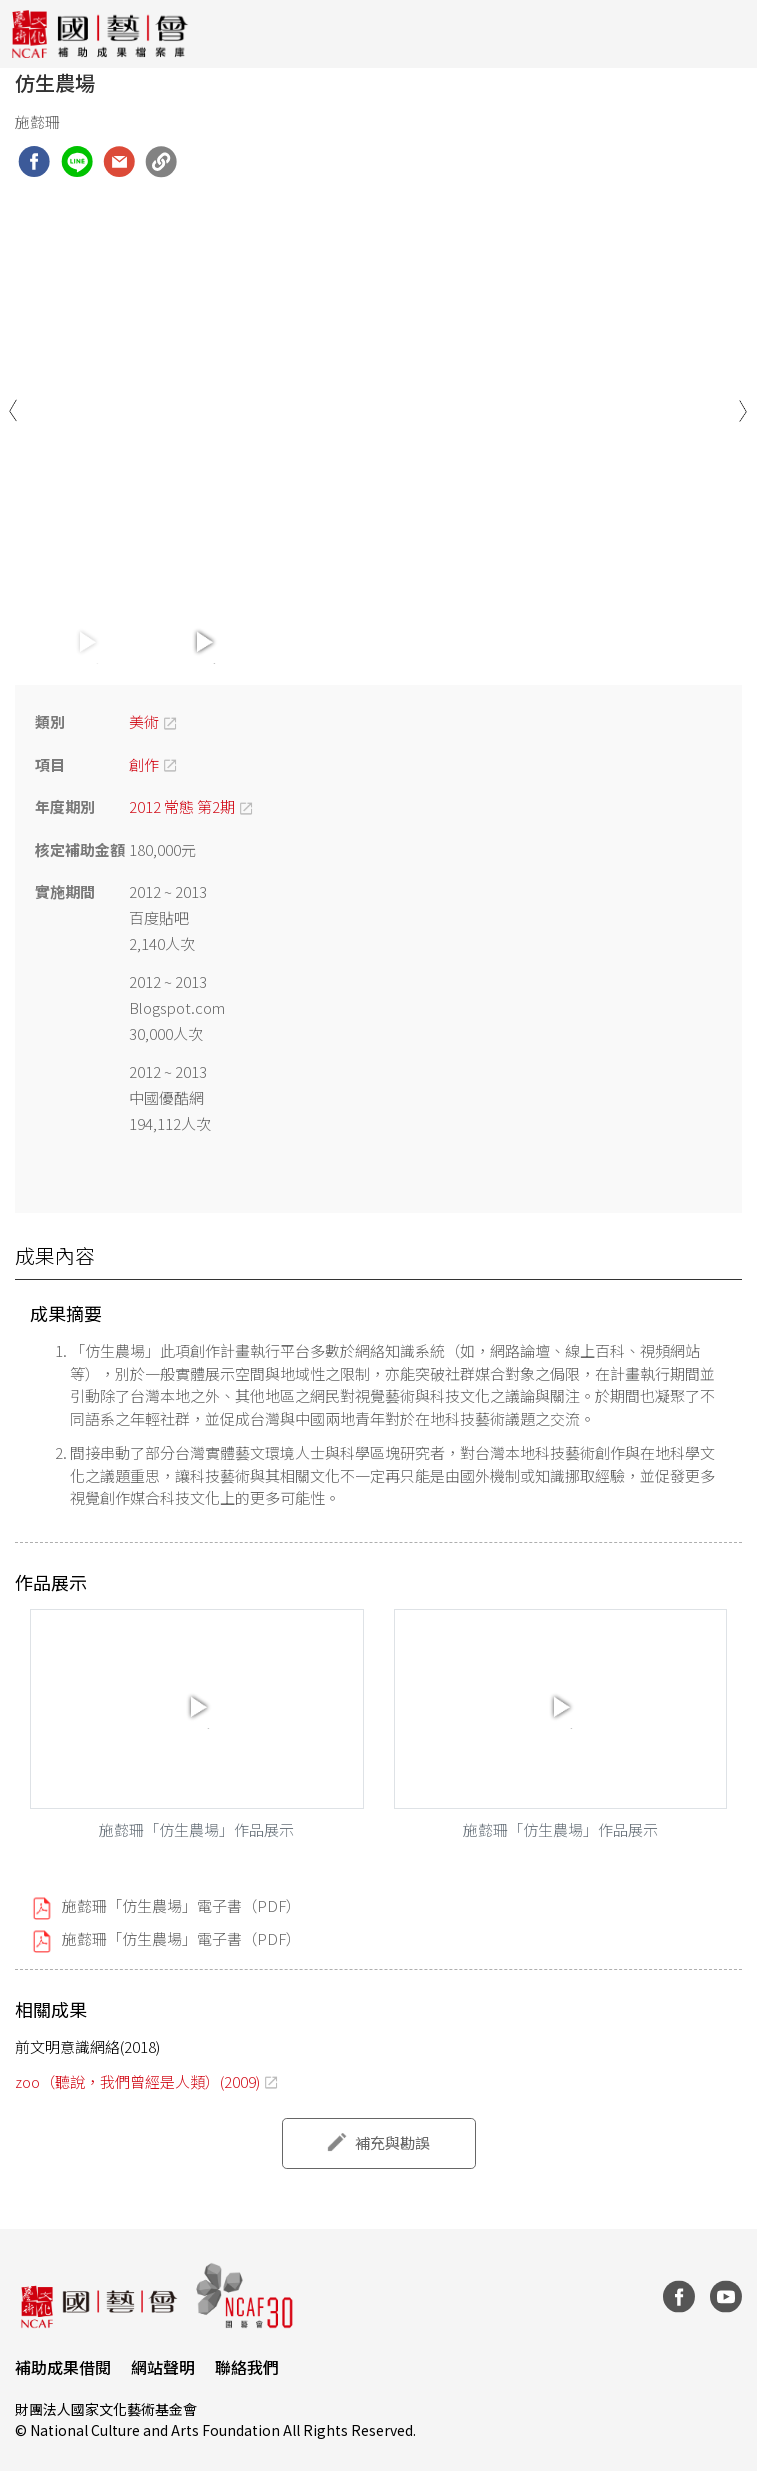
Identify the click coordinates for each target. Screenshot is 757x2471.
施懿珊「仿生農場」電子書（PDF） (181, 1905)
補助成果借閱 (63, 2367)
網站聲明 (163, 2367)
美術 (144, 721)
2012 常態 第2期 (182, 806)
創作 (144, 764)
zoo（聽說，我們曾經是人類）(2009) (137, 2081)
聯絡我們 (247, 2367)
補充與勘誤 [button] (392, 2142)
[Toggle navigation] (727, 34)
